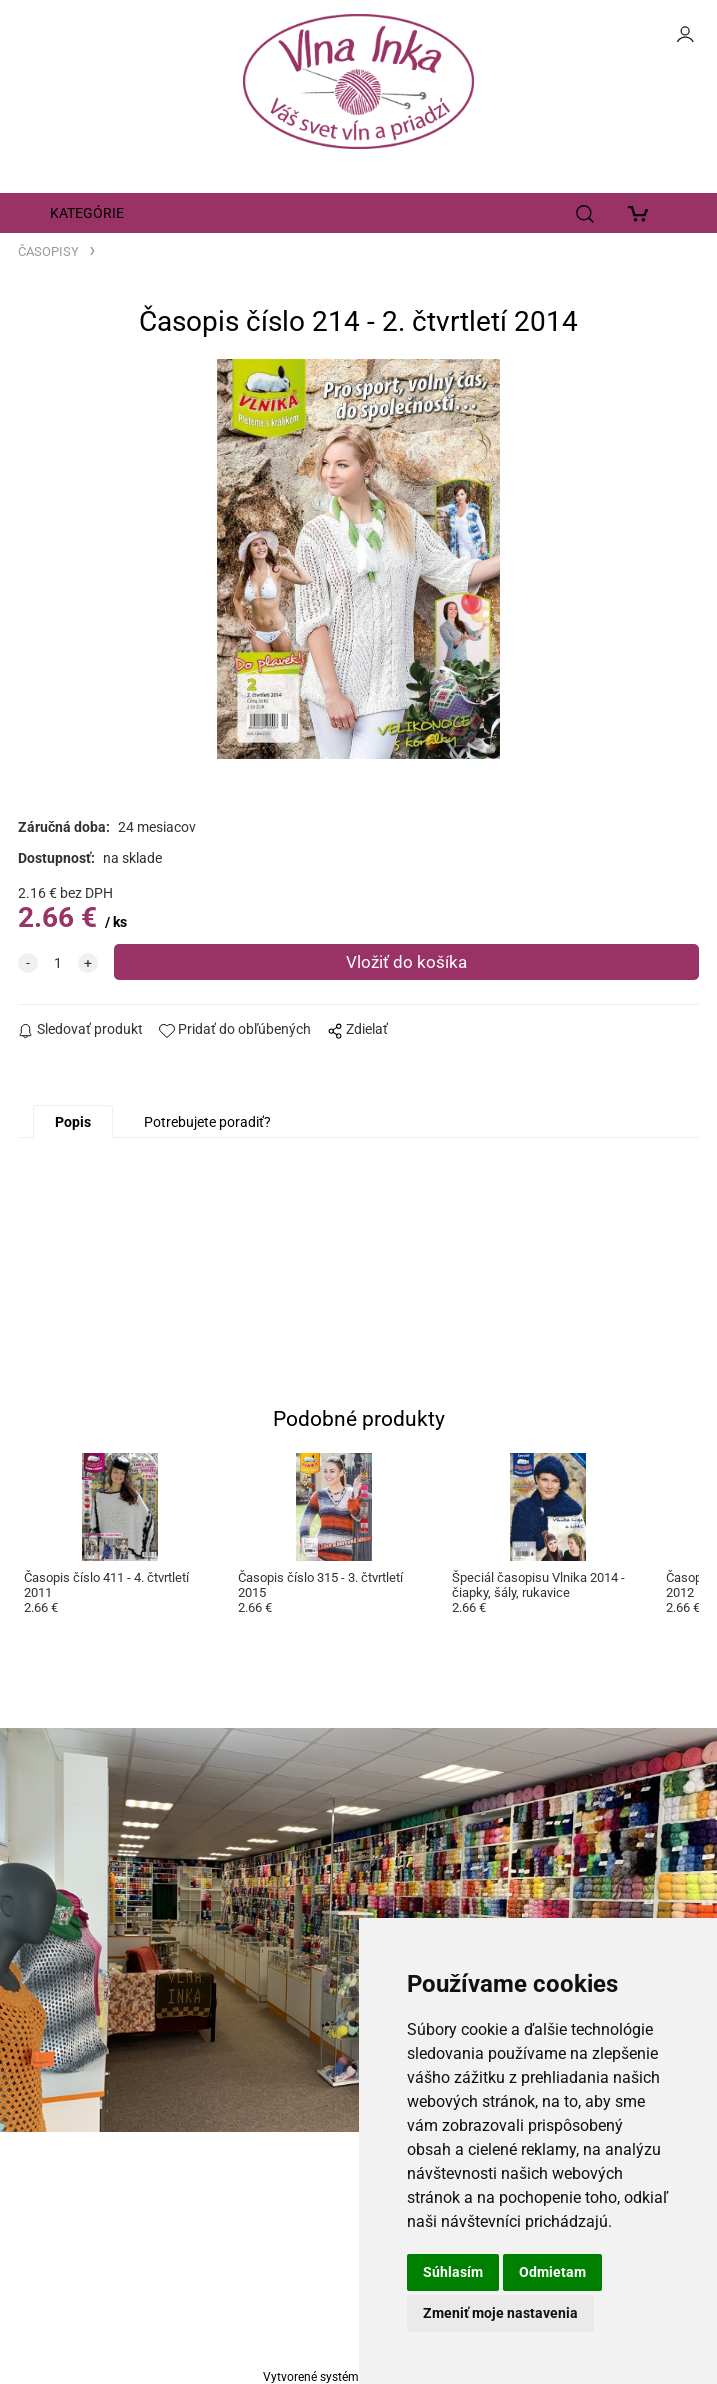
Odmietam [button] (552, 2272)
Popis (73, 1122)
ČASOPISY (48, 251)
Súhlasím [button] (453, 2272)
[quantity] (58, 963)
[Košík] (642, 213)
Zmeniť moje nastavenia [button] (500, 2313)
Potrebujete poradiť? (207, 1122)
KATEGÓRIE (87, 213)
